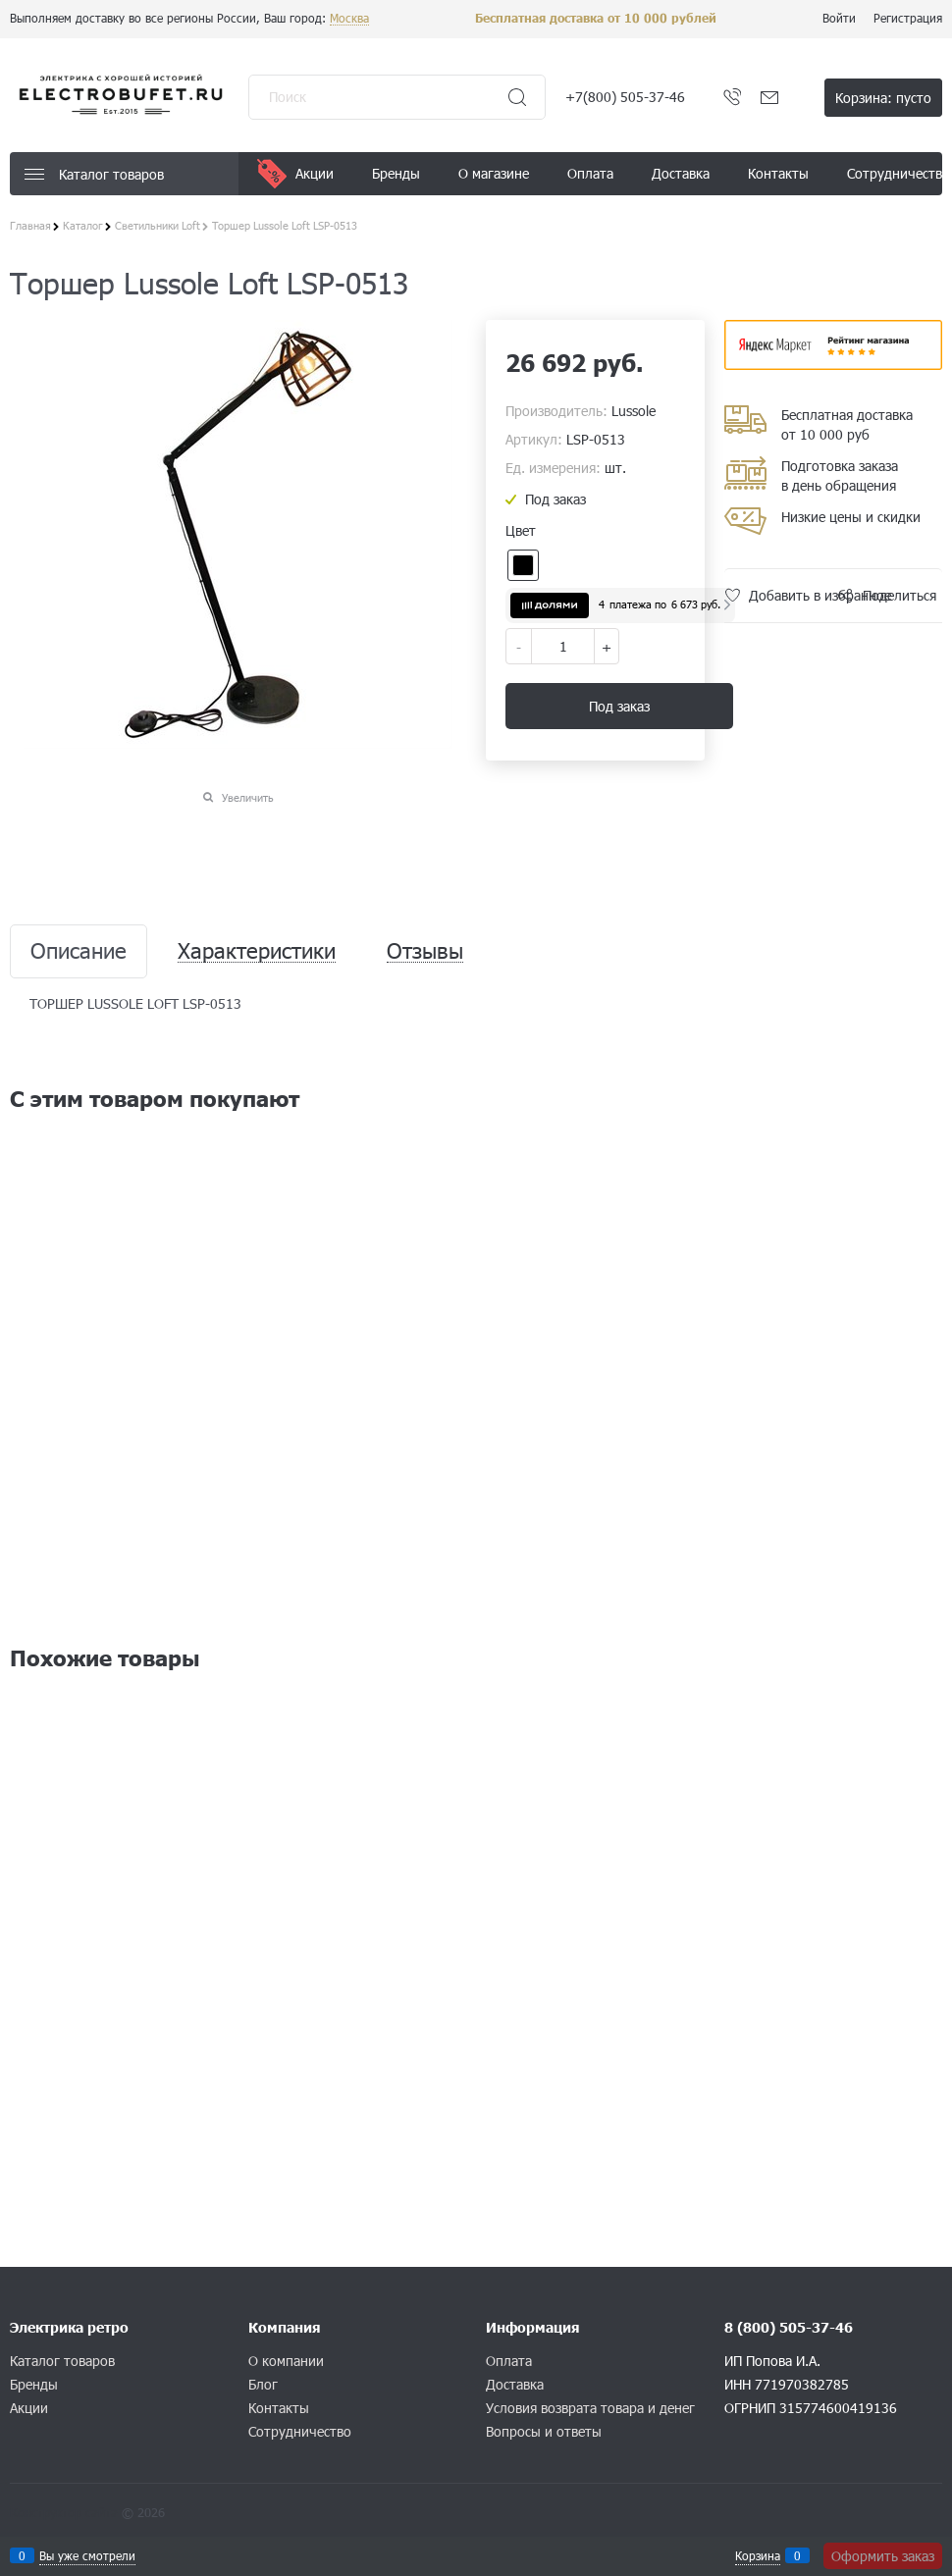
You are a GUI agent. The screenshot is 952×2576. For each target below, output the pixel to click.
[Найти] (517, 97)
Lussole (633, 410)
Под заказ (619, 706)
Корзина (757, 2555)
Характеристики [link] (257, 951)
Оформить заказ (882, 2556)
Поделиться (899, 595)
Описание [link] (78, 951)
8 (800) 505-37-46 (788, 2327)
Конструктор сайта (64, 2512)
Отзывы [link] (425, 951)
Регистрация (907, 18)
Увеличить (248, 797)
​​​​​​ (833, 363)
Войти (839, 18)
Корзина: (883, 97)
